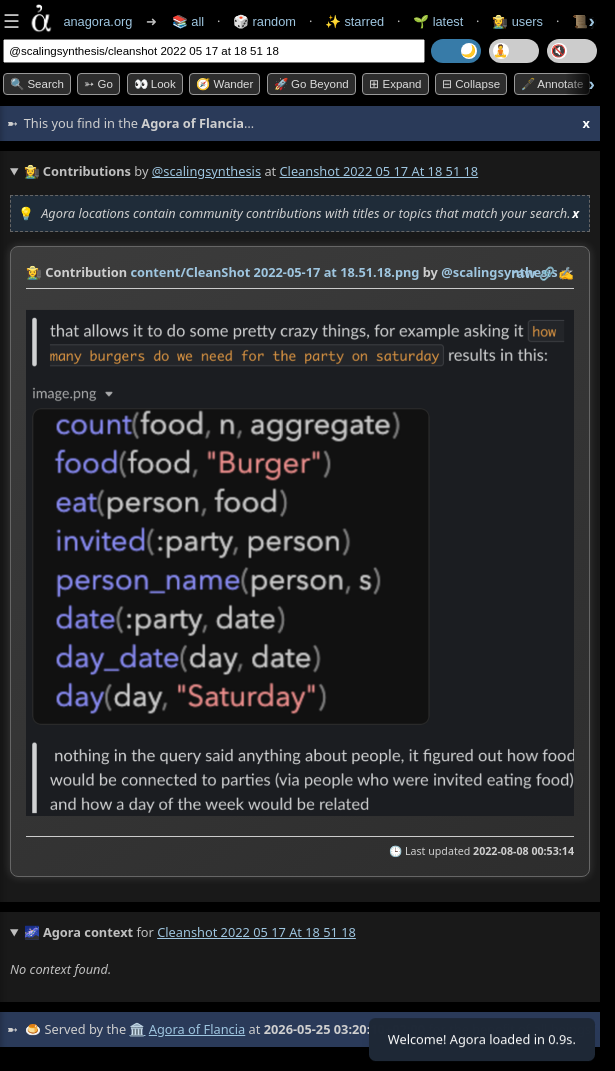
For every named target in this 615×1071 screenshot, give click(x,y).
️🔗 (547, 273)
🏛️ (137, 1029)
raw (523, 273)
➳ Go (98, 84)
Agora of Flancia (197, 1029)
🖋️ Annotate (552, 84)
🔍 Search (37, 84)
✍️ (566, 273)
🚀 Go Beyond (311, 84)
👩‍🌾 (34, 272)
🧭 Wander (224, 84)
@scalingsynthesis (206, 171)
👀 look (155, 84)
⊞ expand (395, 84)
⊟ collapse (471, 84)
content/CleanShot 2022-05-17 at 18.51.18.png (274, 272)
